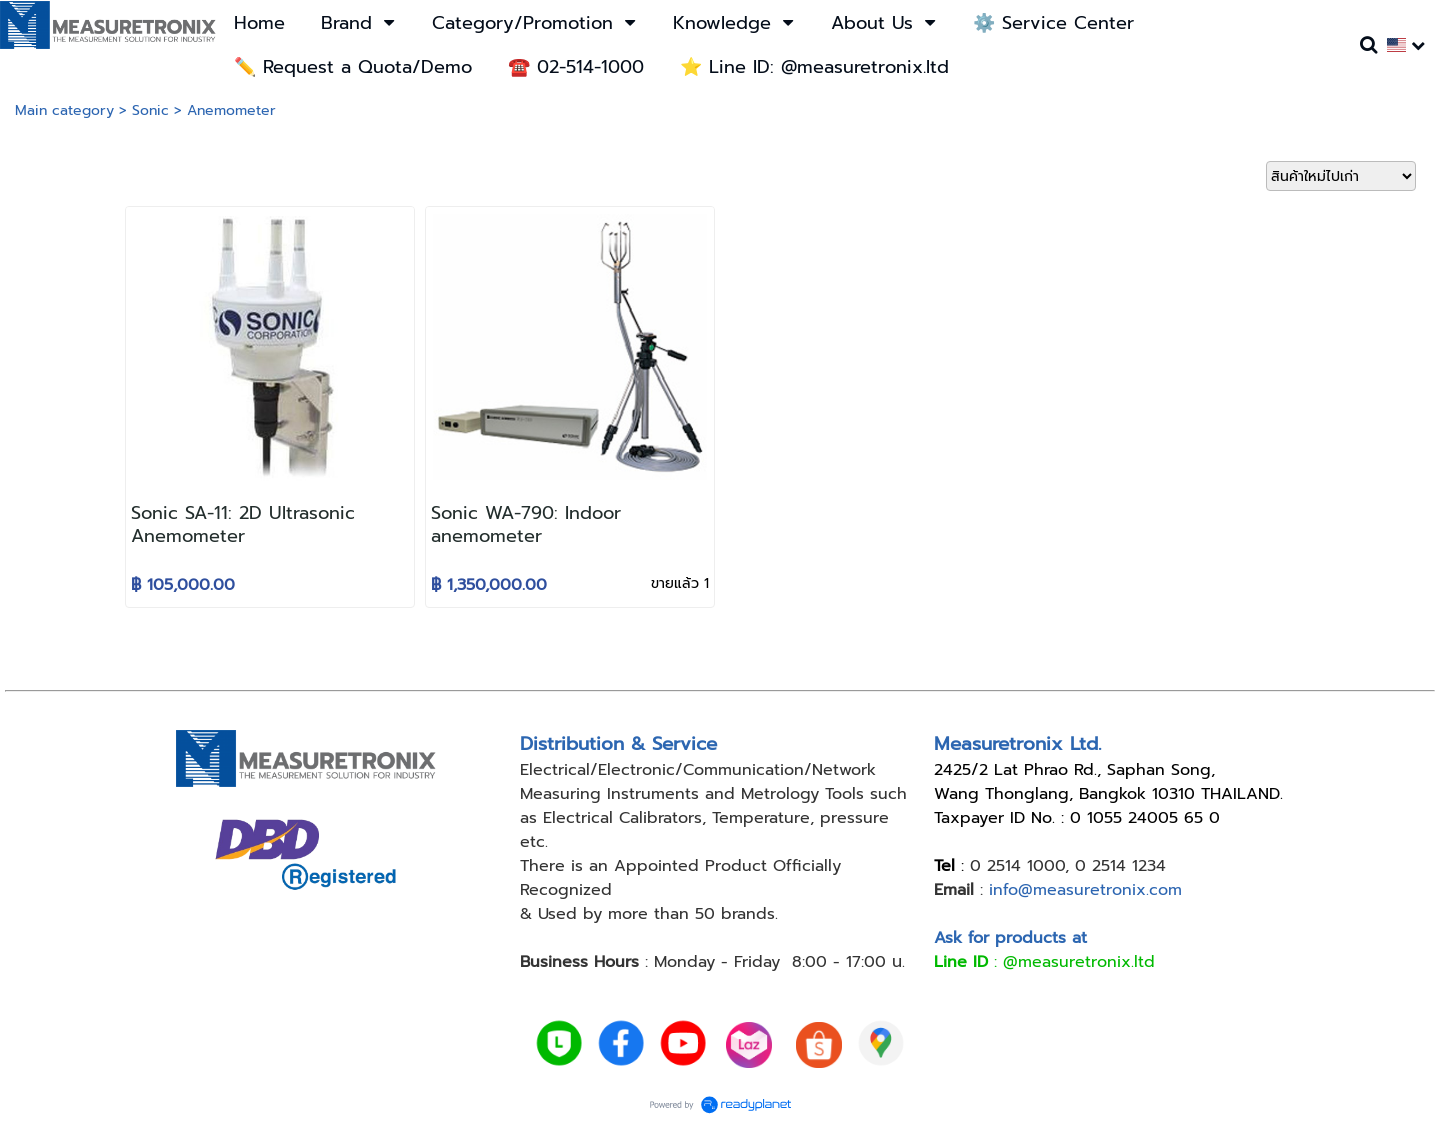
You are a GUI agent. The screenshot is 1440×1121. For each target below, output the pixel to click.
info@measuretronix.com (1085, 890)
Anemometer (231, 110)
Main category (64, 110)
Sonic (150, 110)
